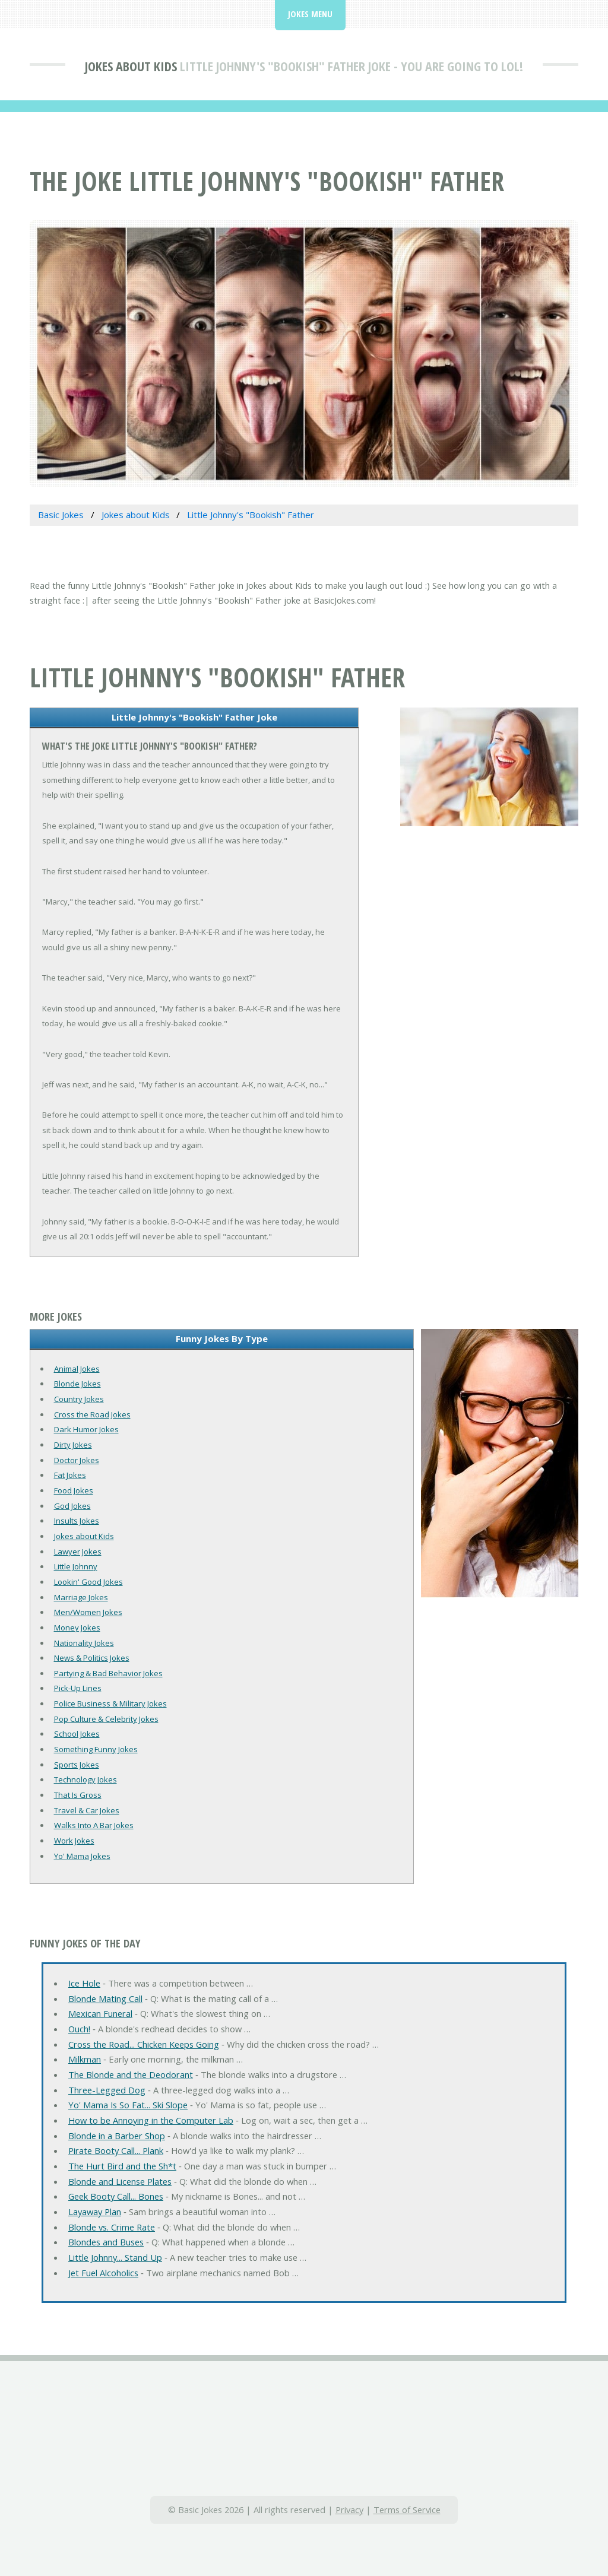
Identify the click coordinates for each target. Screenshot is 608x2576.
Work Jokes (74, 1840)
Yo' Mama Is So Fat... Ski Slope (128, 2105)
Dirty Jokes (73, 1444)
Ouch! (79, 2029)
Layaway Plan (94, 2211)
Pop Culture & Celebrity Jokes (106, 1719)
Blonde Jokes (77, 1383)
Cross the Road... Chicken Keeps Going (143, 2044)
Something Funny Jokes (96, 1749)
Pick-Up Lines (78, 1688)
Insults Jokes (76, 1520)
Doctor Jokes (76, 1460)
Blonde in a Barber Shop (116, 2136)
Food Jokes (73, 1490)
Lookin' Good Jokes (88, 1581)
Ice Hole (84, 1983)
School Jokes (77, 1733)
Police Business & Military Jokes (110, 1703)
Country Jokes (79, 1399)
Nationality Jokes (84, 1643)
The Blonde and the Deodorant (130, 2074)
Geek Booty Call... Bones (115, 2196)
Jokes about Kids (131, 66)
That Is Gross (78, 1795)
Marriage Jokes (81, 1597)
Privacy (349, 2509)
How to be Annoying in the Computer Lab (150, 2120)
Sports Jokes (76, 1764)
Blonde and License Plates (120, 2181)
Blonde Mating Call (105, 1998)
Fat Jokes (70, 1475)
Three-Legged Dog (106, 2090)
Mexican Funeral (100, 2013)
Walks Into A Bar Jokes (94, 1825)
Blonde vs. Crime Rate (111, 2227)
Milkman (84, 2059)
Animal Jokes (77, 1368)
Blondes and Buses (106, 2242)
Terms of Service (407, 2509)
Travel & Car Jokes (86, 1810)
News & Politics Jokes (91, 1657)
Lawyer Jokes (78, 1551)
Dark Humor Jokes (86, 1429)
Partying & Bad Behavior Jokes (108, 1673)
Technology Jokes (85, 1779)
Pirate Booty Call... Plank (115, 2150)
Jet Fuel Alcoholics (103, 2273)
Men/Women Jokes (88, 1612)
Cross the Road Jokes (92, 1414)
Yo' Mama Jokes (82, 1856)
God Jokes (72, 1505)
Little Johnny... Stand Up (115, 2257)
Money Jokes (77, 1627)
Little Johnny (75, 1566)
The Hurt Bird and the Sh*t (122, 2166)
